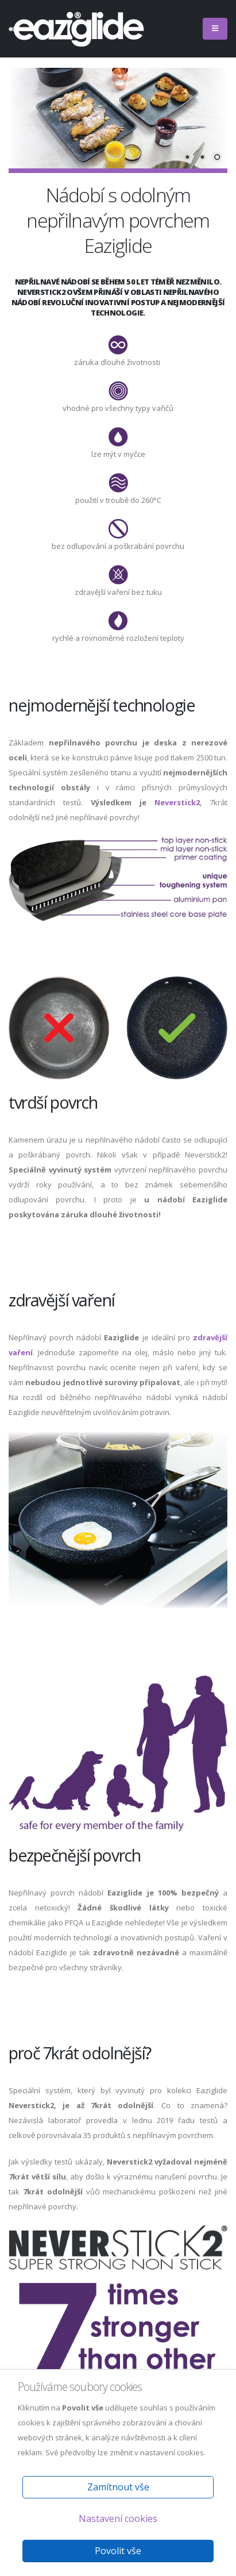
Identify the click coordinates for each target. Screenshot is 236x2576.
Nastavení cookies (118, 2518)
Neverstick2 (177, 802)
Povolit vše (118, 2550)
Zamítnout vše (118, 2487)
